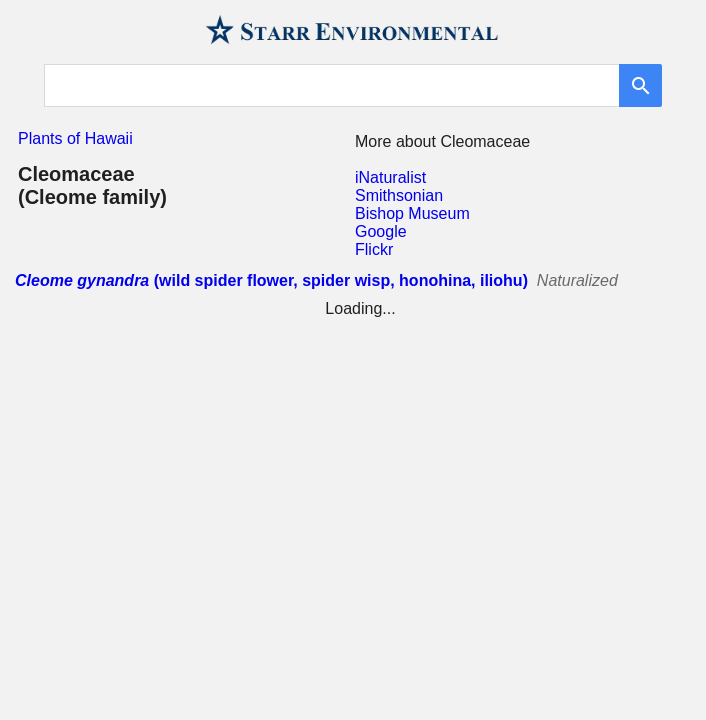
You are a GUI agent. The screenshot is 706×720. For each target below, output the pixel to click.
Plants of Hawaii (75, 138)
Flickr (374, 249)
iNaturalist (390, 177)
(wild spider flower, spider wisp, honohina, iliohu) (271, 280)
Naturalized (577, 280)
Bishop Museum (412, 213)
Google (381, 231)
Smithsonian (399, 195)
